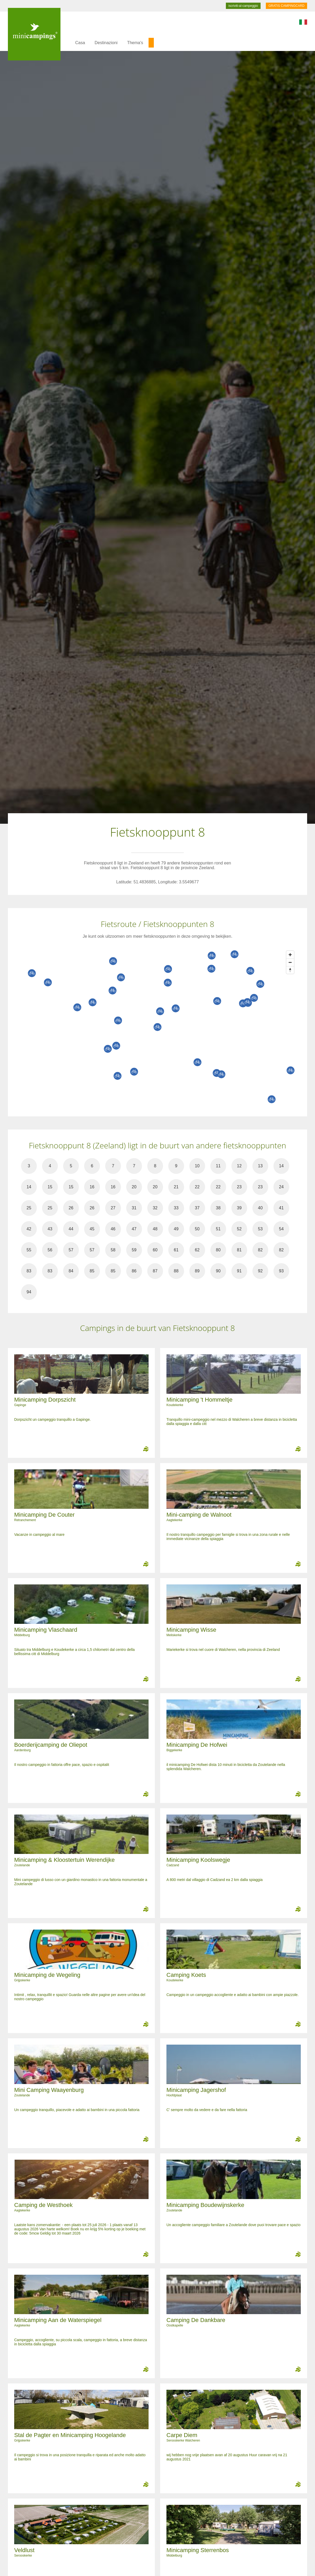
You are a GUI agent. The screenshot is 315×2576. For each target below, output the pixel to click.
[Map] (163, 1027)
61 (176, 1250)
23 (239, 1187)
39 (239, 1208)
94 (29, 1292)
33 (176, 1208)
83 (29, 1271)
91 (239, 1271)
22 (197, 1187)
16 (92, 1187)
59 (134, 1250)
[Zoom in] (290, 954)
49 (176, 1229)
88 (176, 1271)
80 (218, 1250)
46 (113, 1229)
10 (197, 1166)
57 (71, 1250)
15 (50, 1187)
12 (239, 1166)
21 (176, 1187)
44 (71, 1229)
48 (155, 1229)
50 (197, 1229)
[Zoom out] (290, 962)
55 (29, 1250)
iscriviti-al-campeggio (243, 6)
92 (260, 1271)
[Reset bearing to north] (290, 970)
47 (134, 1229)
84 (71, 1271)
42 (29, 1229)
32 (155, 1208)
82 (260, 1250)
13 (260, 1166)
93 (281, 1271)
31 (134, 1208)
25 (29, 1208)
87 (155, 1271)
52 (239, 1229)
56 (50, 1250)
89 (197, 1271)
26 (71, 1208)
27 (113, 1208)
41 (281, 1208)
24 (281, 1187)
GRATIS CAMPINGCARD (286, 6)
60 (155, 1250)
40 (260, 1208)
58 (113, 1250)
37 (197, 1208)
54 (281, 1229)
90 (218, 1271)
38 (218, 1208)
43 (50, 1229)
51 (218, 1229)
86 (134, 1271)
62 (197, 1250)
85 (92, 1271)
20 (134, 1187)
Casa (80, 42)
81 (239, 1250)
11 (218, 1166)
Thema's (135, 42)
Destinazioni (106, 42)
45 (92, 1229)
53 (260, 1229)
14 (281, 1166)
